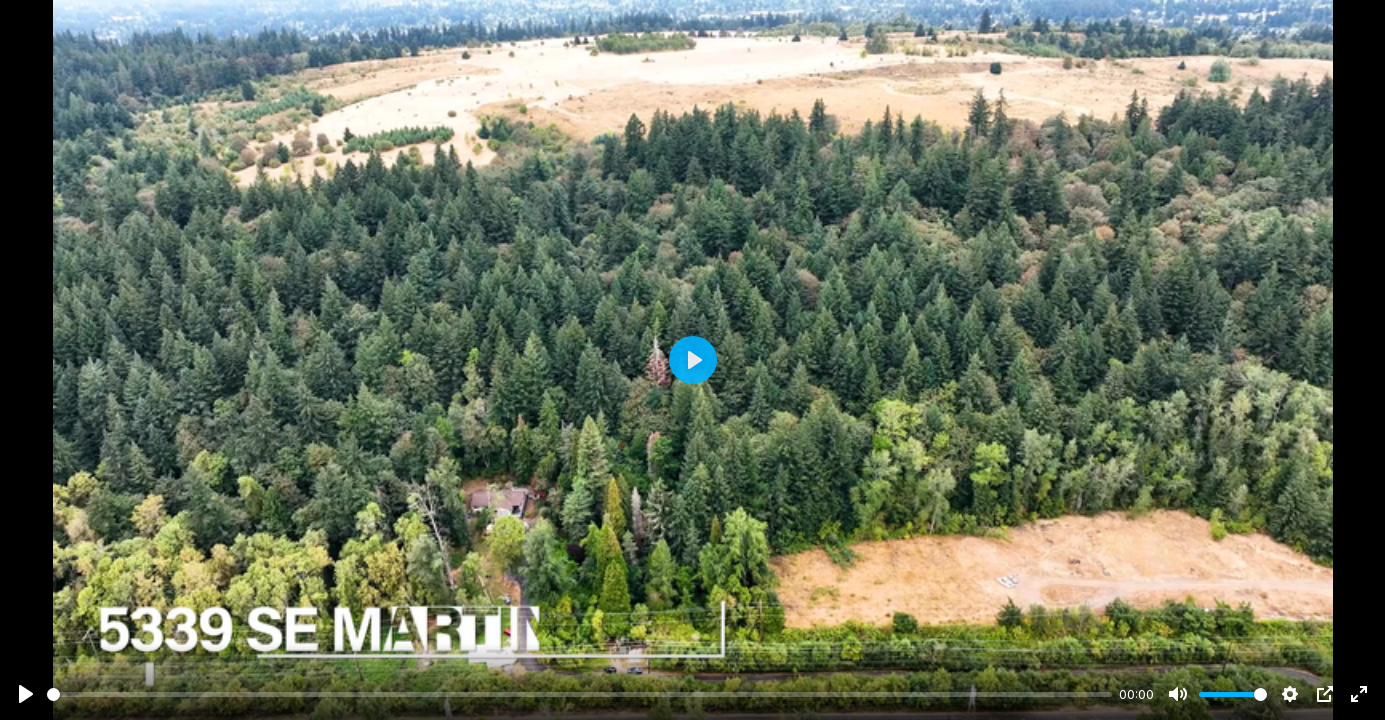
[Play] (26, 694)
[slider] (579, 694)
